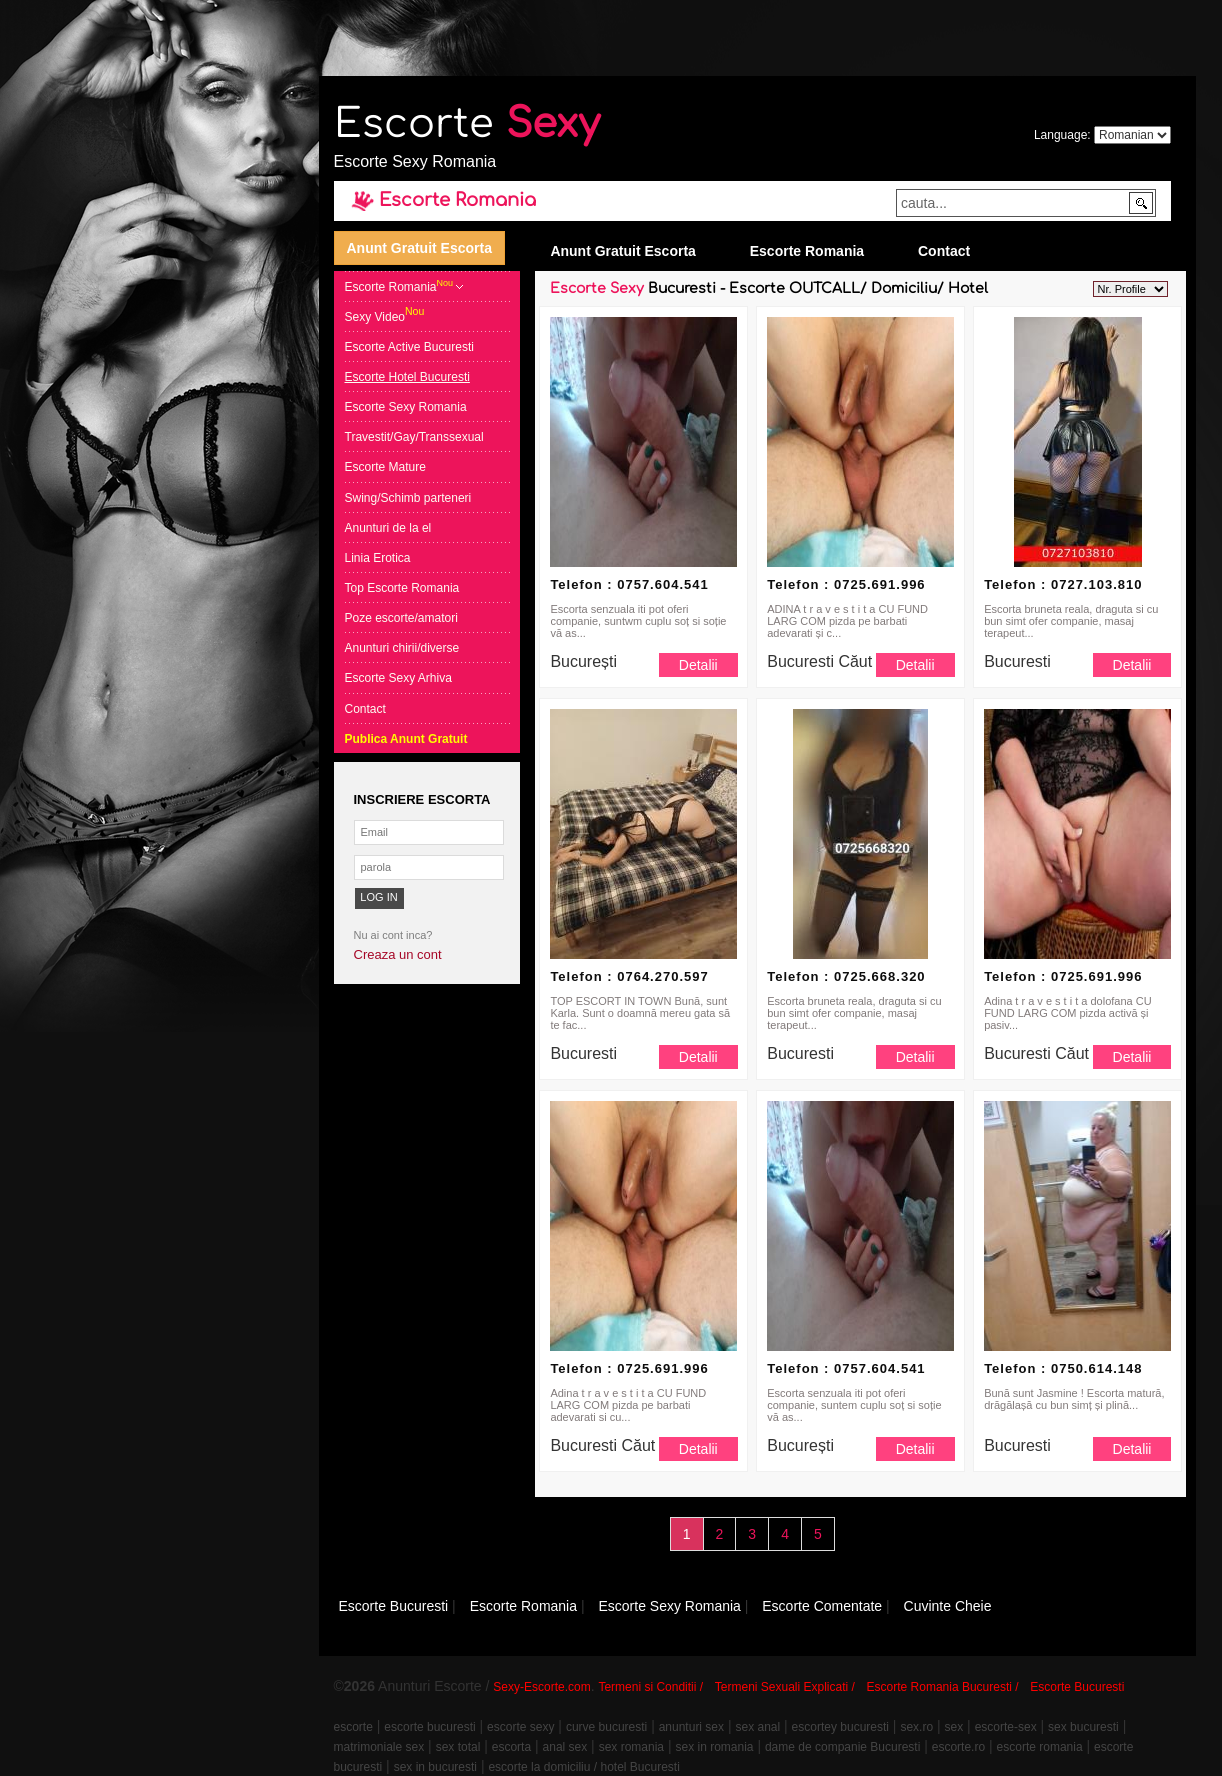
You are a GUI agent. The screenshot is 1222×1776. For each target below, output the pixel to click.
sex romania (631, 1747)
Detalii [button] (698, 665)
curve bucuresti (606, 1727)
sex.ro (916, 1727)
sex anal (757, 1727)
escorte (353, 1727)
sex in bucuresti (435, 1767)
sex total (458, 1747)
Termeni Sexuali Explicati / (785, 1687)
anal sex (565, 1747)
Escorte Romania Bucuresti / (943, 1687)
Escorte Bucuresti (1077, 1687)
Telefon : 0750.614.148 (1063, 1368)
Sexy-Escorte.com (541, 1687)
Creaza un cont (398, 954)
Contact (944, 251)
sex (954, 1727)
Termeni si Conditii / (650, 1687)
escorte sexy (520, 1727)
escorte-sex (1006, 1727)
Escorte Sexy (597, 288)
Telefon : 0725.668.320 (846, 976)
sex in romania (714, 1747)
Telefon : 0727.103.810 (1063, 584)
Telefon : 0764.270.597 (629, 976)
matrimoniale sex (379, 1747)
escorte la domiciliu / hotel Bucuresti (583, 1767)
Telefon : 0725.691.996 (846, 584)
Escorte (467, 124)
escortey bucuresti (840, 1727)
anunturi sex (691, 1727)
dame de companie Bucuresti (842, 1747)
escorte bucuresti (429, 1727)
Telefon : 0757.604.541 (629, 584)
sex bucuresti (1083, 1727)
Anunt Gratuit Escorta (419, 248)
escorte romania (1040, 1747)
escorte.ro (958, 1747)
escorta (511, 1747)
